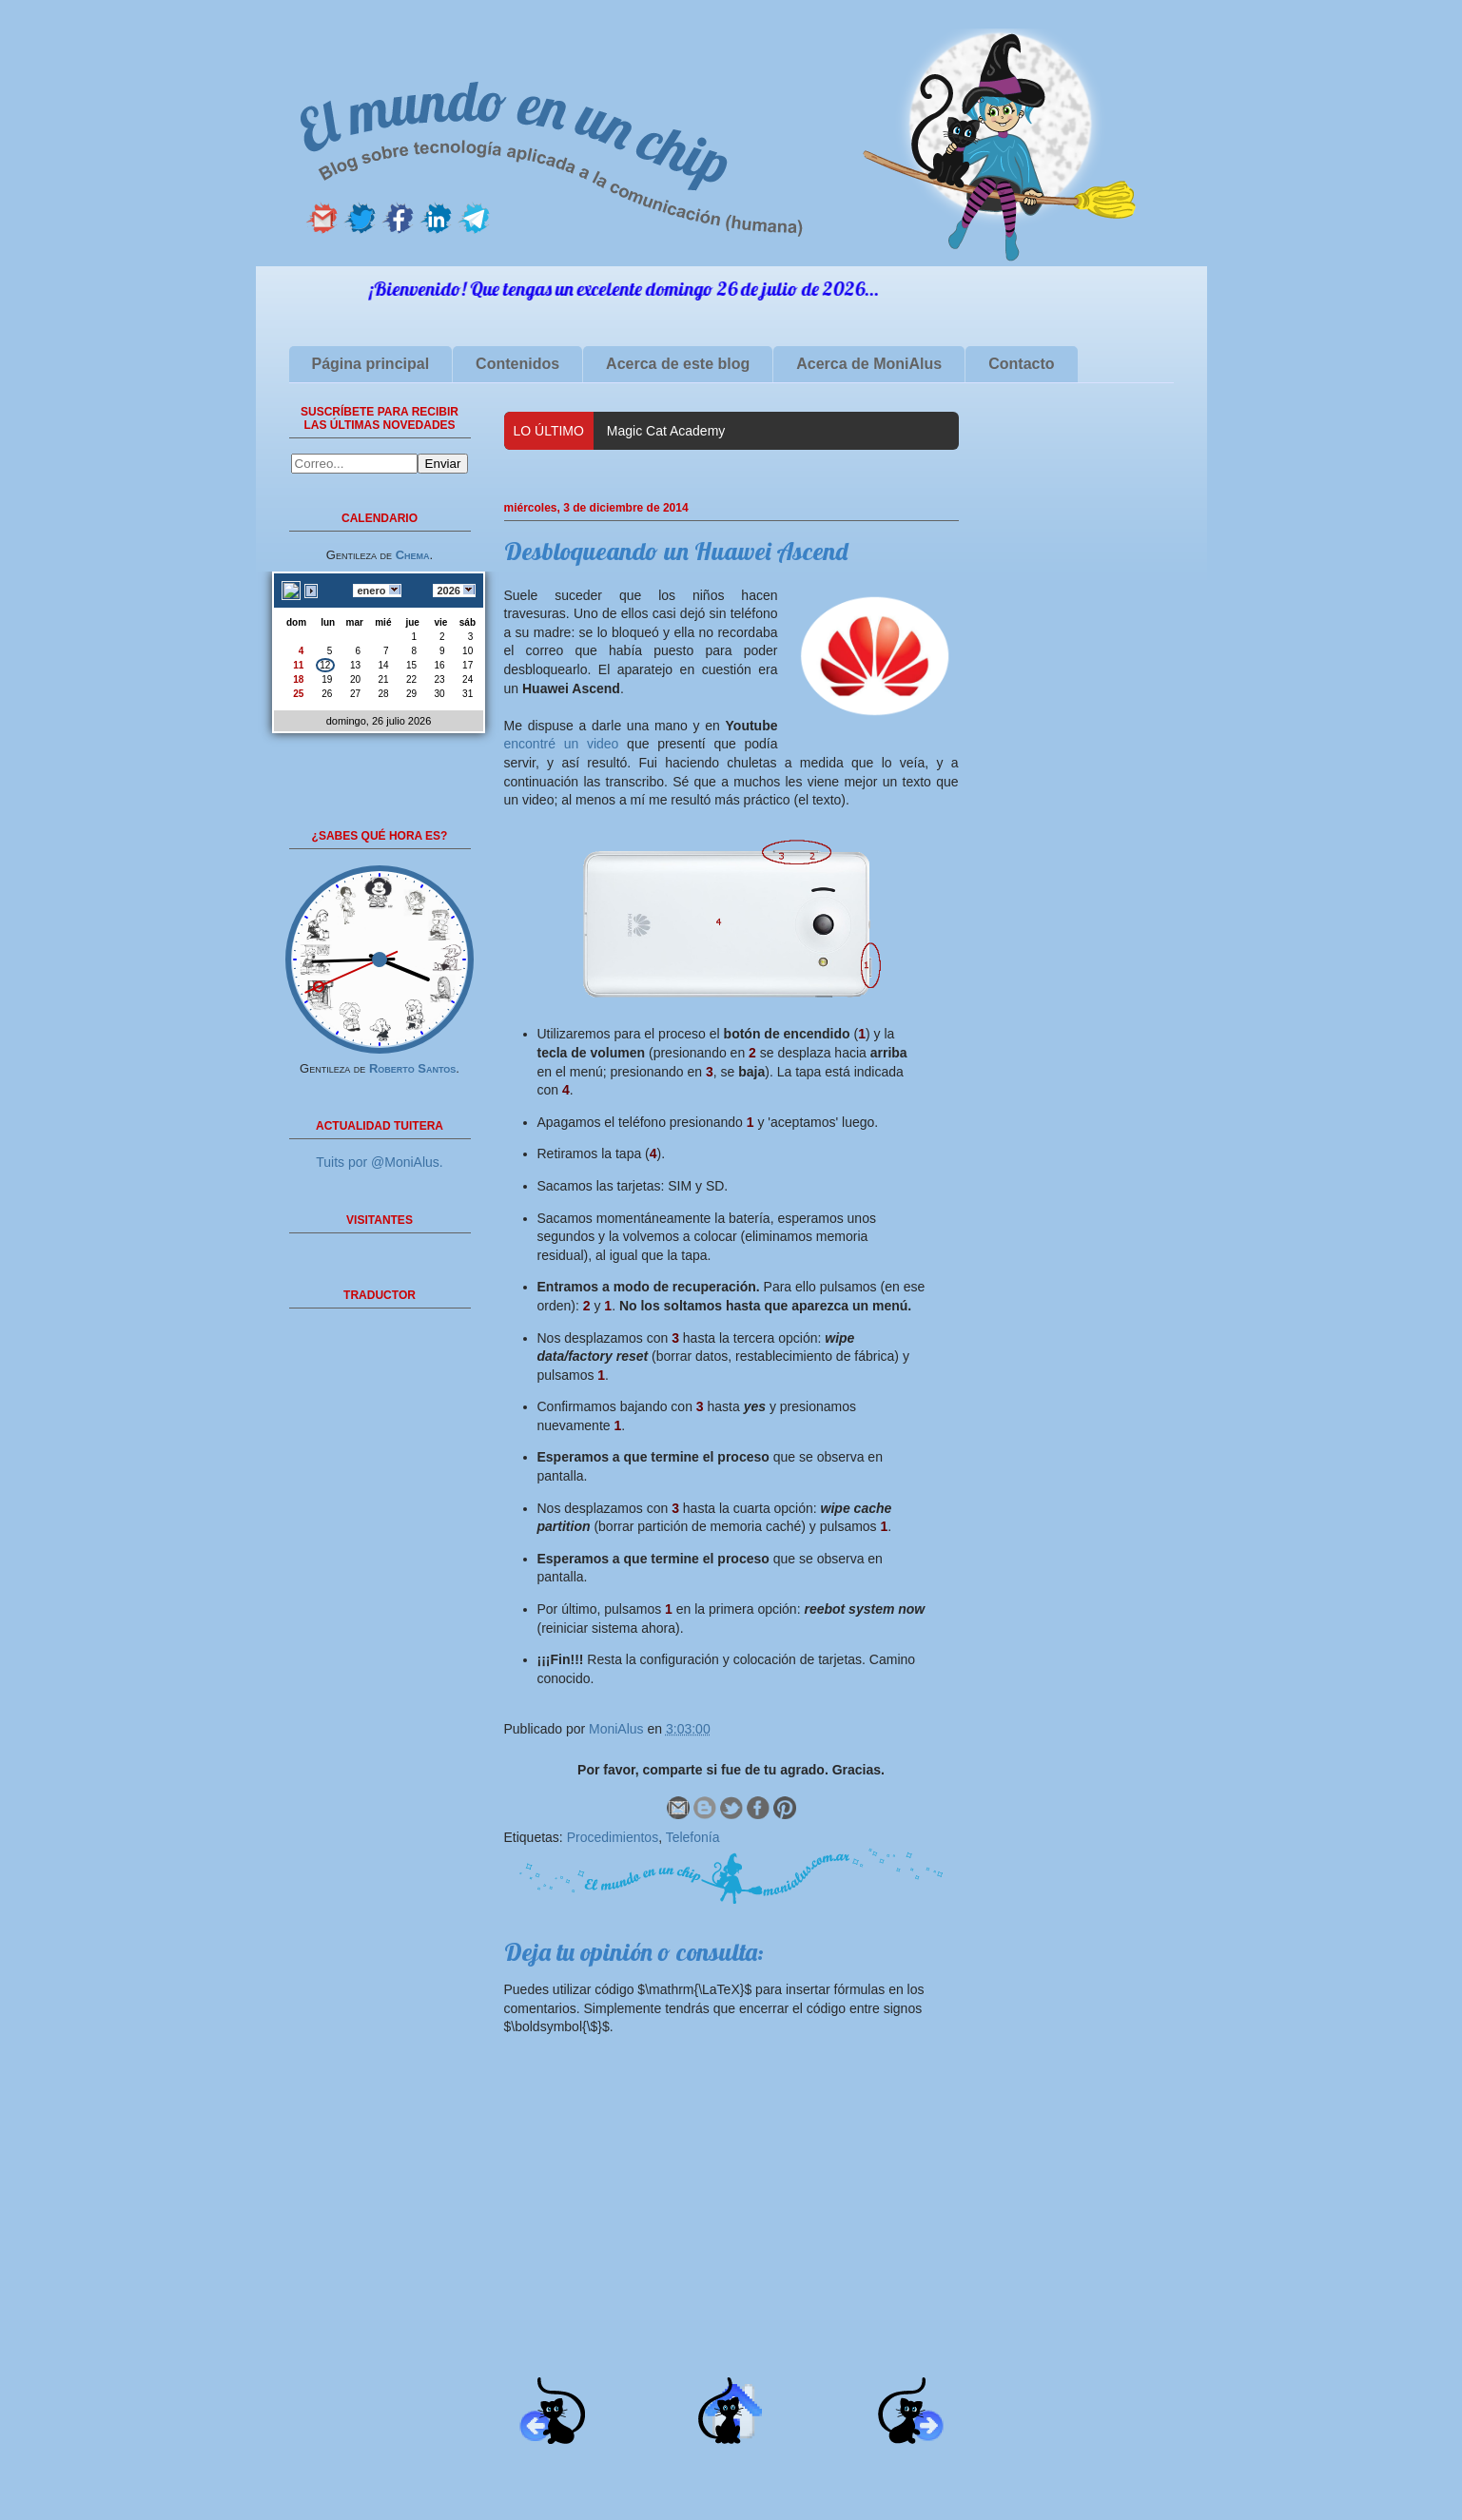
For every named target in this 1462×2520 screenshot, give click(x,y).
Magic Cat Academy (666, 430)
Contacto (1021, 364)
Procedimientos (613, 1837)
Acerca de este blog (678, 364)
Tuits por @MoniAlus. (379, 1162)
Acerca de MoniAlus (869, 364)
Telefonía (693, 1837)
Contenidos (517, 364)
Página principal (371, 364)
